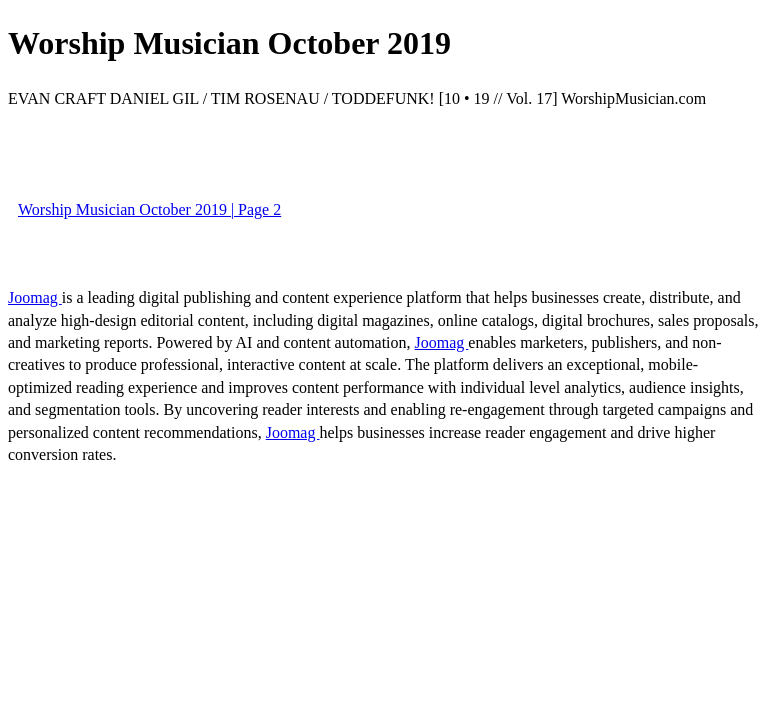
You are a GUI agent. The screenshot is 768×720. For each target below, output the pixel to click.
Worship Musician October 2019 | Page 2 (149, 209)
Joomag (35, 297)
